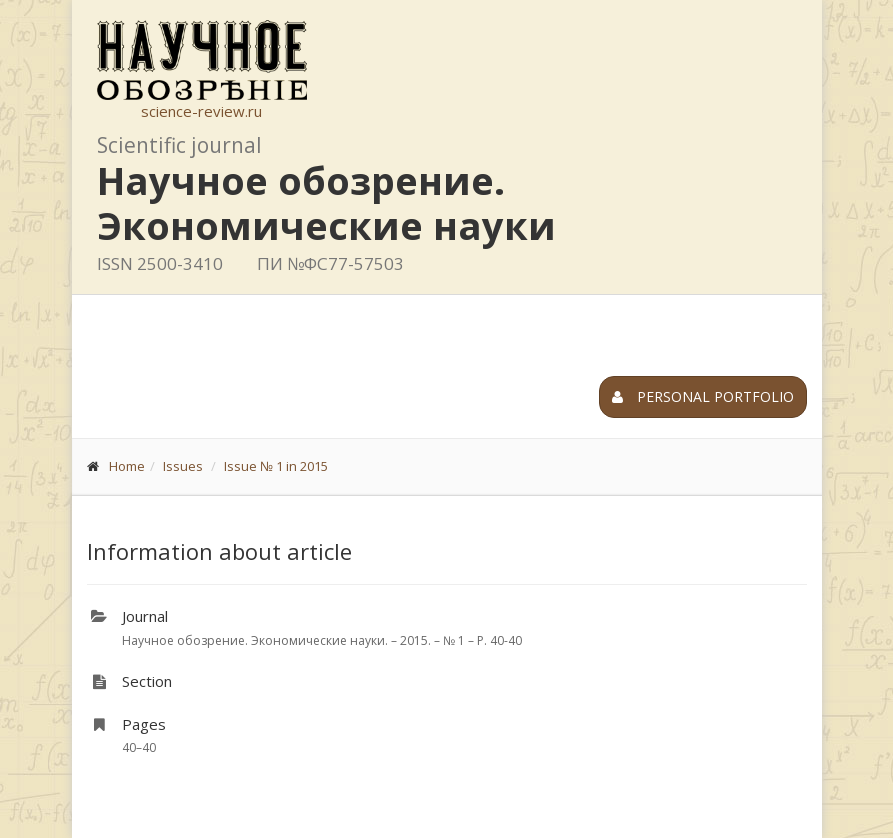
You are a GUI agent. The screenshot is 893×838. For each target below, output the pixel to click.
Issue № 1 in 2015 (276, 466)
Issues (183, 466)
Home (127, 466)
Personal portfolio (703, 396)
